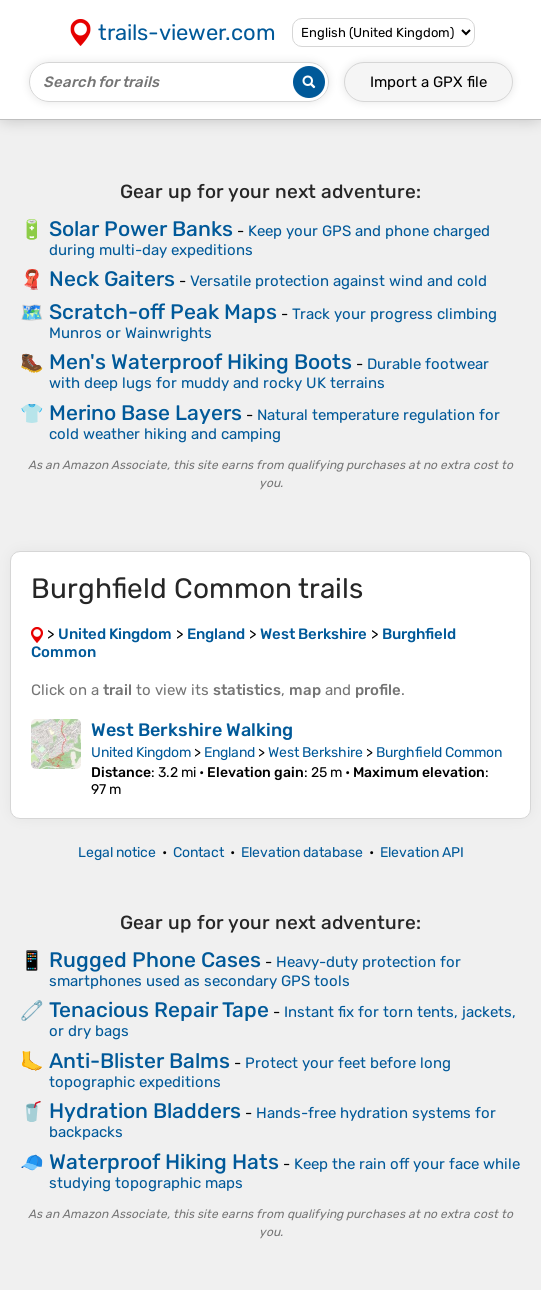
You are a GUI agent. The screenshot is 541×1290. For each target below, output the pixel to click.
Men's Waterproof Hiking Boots (200, 361)
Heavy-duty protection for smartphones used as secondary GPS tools (255, 971)
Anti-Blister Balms (139, 1060)
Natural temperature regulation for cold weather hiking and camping (274, 424)
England (229, 752)
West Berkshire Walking (192, 730)
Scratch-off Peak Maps (163, 311)
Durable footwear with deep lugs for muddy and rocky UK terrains (269, 373)
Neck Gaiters (112, 278)
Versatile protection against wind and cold (338, 281)
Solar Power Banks (141, 228)
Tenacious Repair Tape (159, 1009)
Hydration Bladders (145, 1110)
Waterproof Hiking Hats (164, 1161)
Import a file (428, 82)
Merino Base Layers (145, 412)
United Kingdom (141, 752)
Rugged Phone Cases (155, 959)
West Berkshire (315, 752)
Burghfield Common (439, 752)
